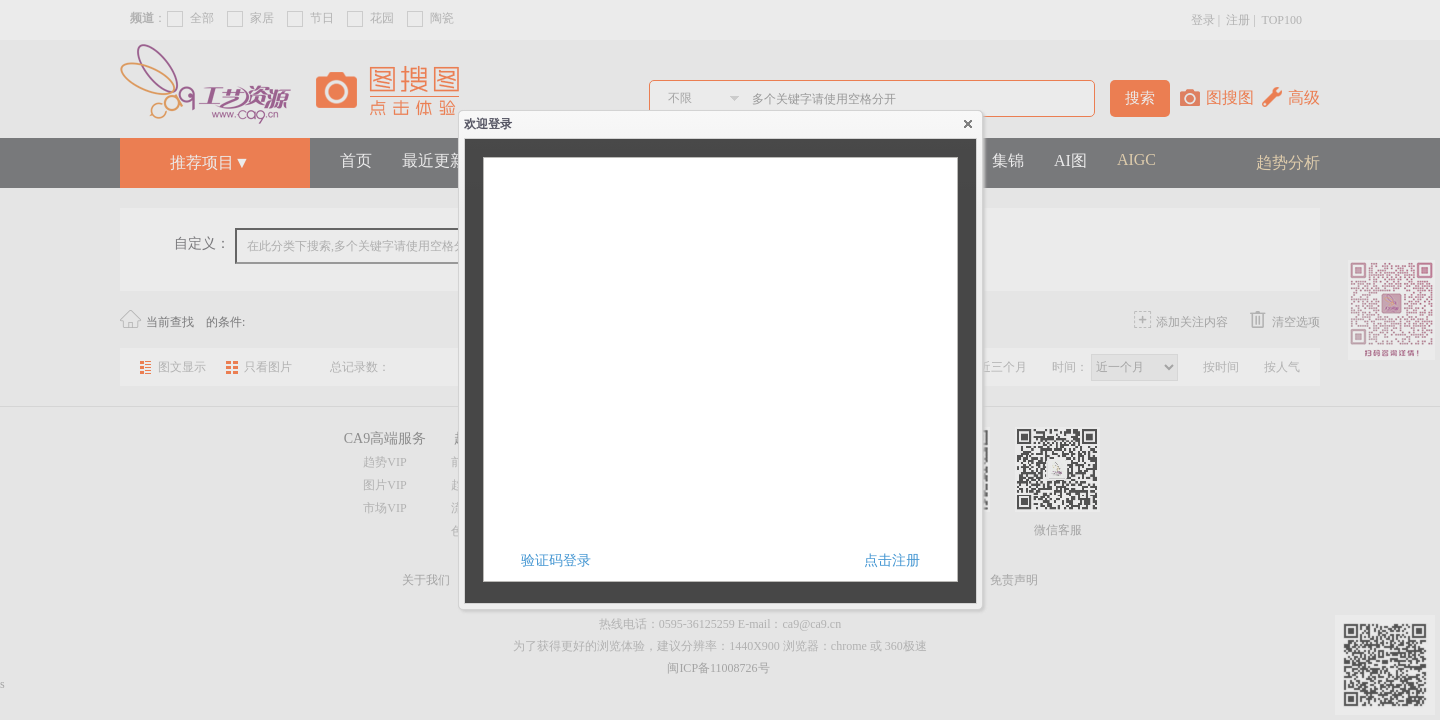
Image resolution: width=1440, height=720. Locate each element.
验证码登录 (556, 560)
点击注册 (892, 560)
